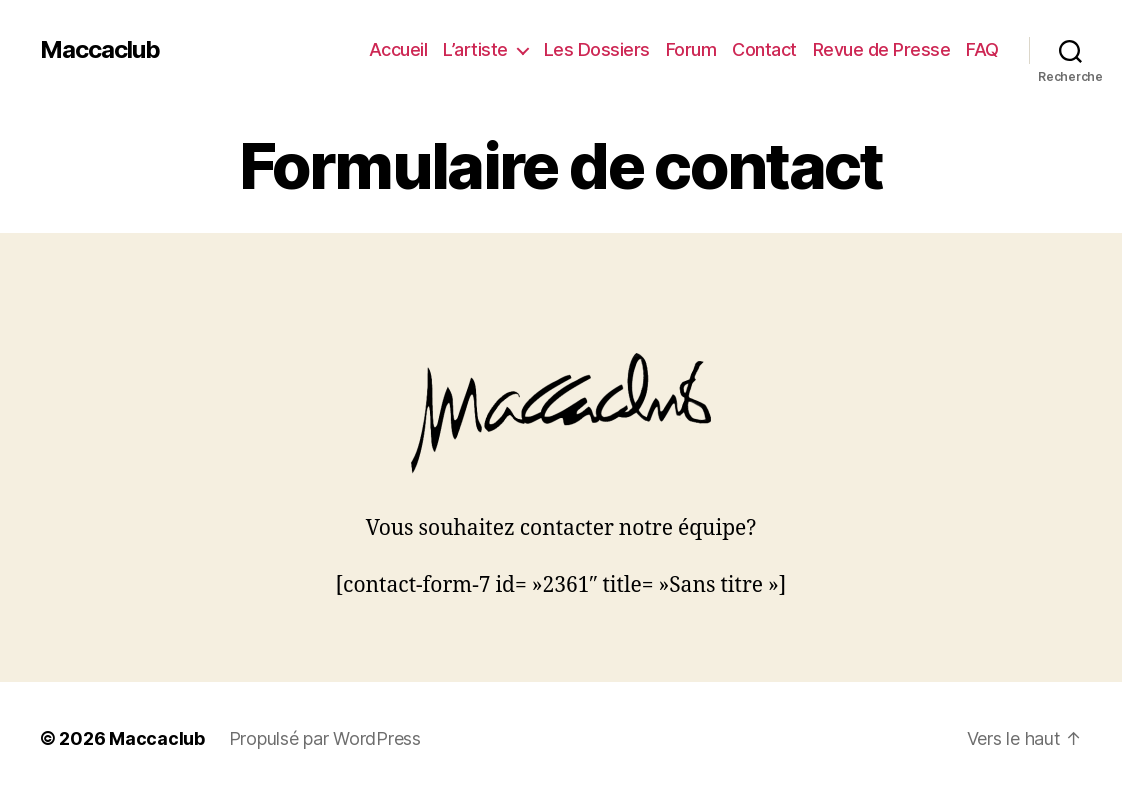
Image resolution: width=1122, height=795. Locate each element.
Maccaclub (100, 50)
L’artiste (475, 49)
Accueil (398, 49)
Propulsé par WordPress (325, 738)
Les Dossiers (597, 49)
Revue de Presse (882, 49)
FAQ (982, 49)
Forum (691, 49)
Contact (764, 49)
